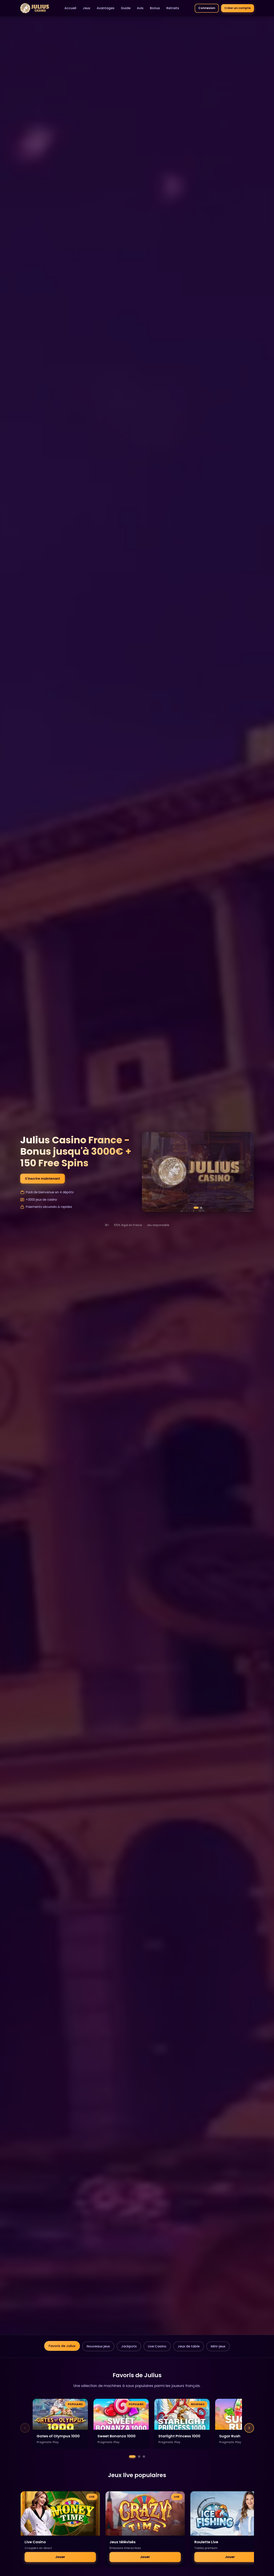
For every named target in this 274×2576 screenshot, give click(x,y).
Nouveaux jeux (98, 2346)
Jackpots (129, 2346)
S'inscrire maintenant (42, 1178)
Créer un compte (237, 8)
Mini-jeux (218, 2346)
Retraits (172, 8)
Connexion (206, 8)
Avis (140, 8)
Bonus (155, 8)
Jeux (86, 8)
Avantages (105, 8)
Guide (125, 8)
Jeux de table (189, 2346)
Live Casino (157, 2346)
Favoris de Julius (62, 2346)
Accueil (70, 8)
